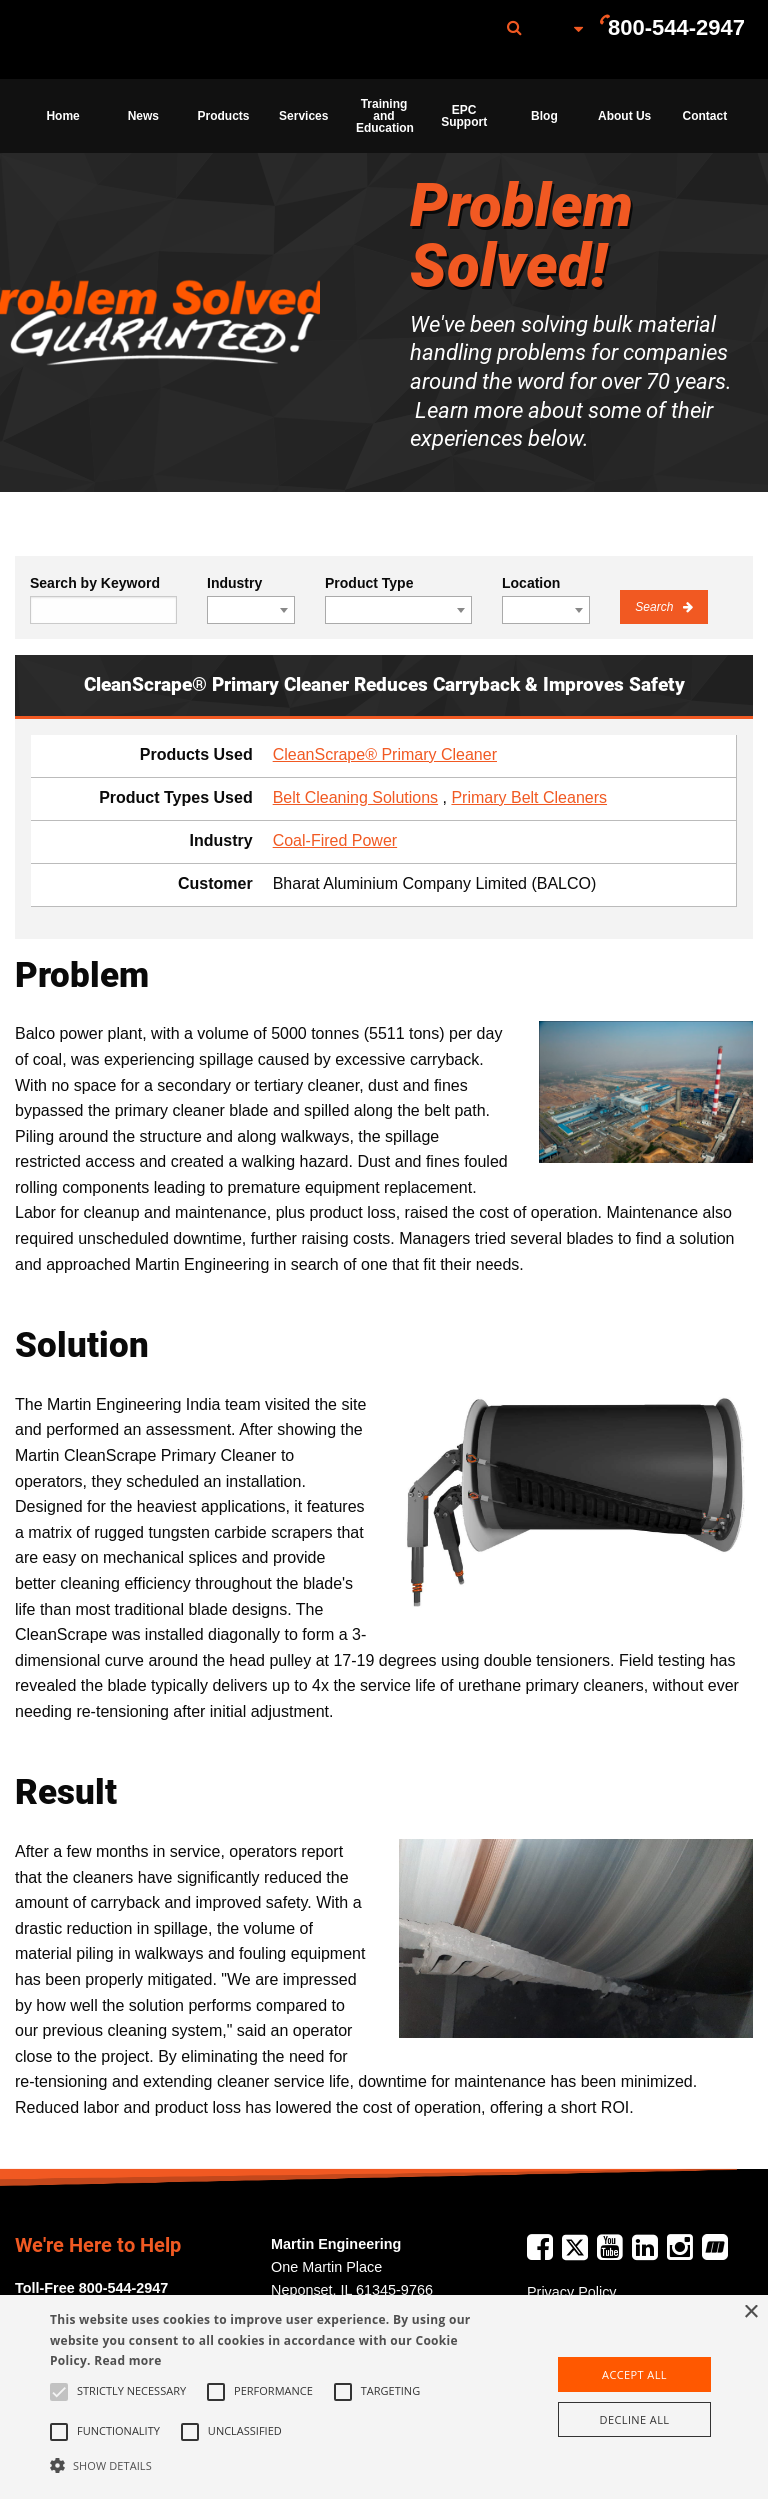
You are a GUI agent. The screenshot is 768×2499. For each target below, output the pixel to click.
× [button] (750, 2312)
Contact (705, 116)
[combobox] (251, 610)
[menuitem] (123, 39)
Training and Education (385, 116)
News (143, 116)
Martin (123, 40)
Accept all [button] (634, 2374)
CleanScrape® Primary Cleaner (385, 754)
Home (62, 116)
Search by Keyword (95, 583)
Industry (234, 583)
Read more (127, 2360)
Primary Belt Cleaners (529, 797)
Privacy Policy (572, 2292)
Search (655, 607)
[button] (267, 2465)
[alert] (384, 2397)
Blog (544, 116)
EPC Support (464, 116)
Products (224, 116)
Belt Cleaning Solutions (355, 797)
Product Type (369, 583)
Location (531, 583)
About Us (624, 116)
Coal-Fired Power (335, 840)
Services (303, 116)
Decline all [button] (635, 2419)
